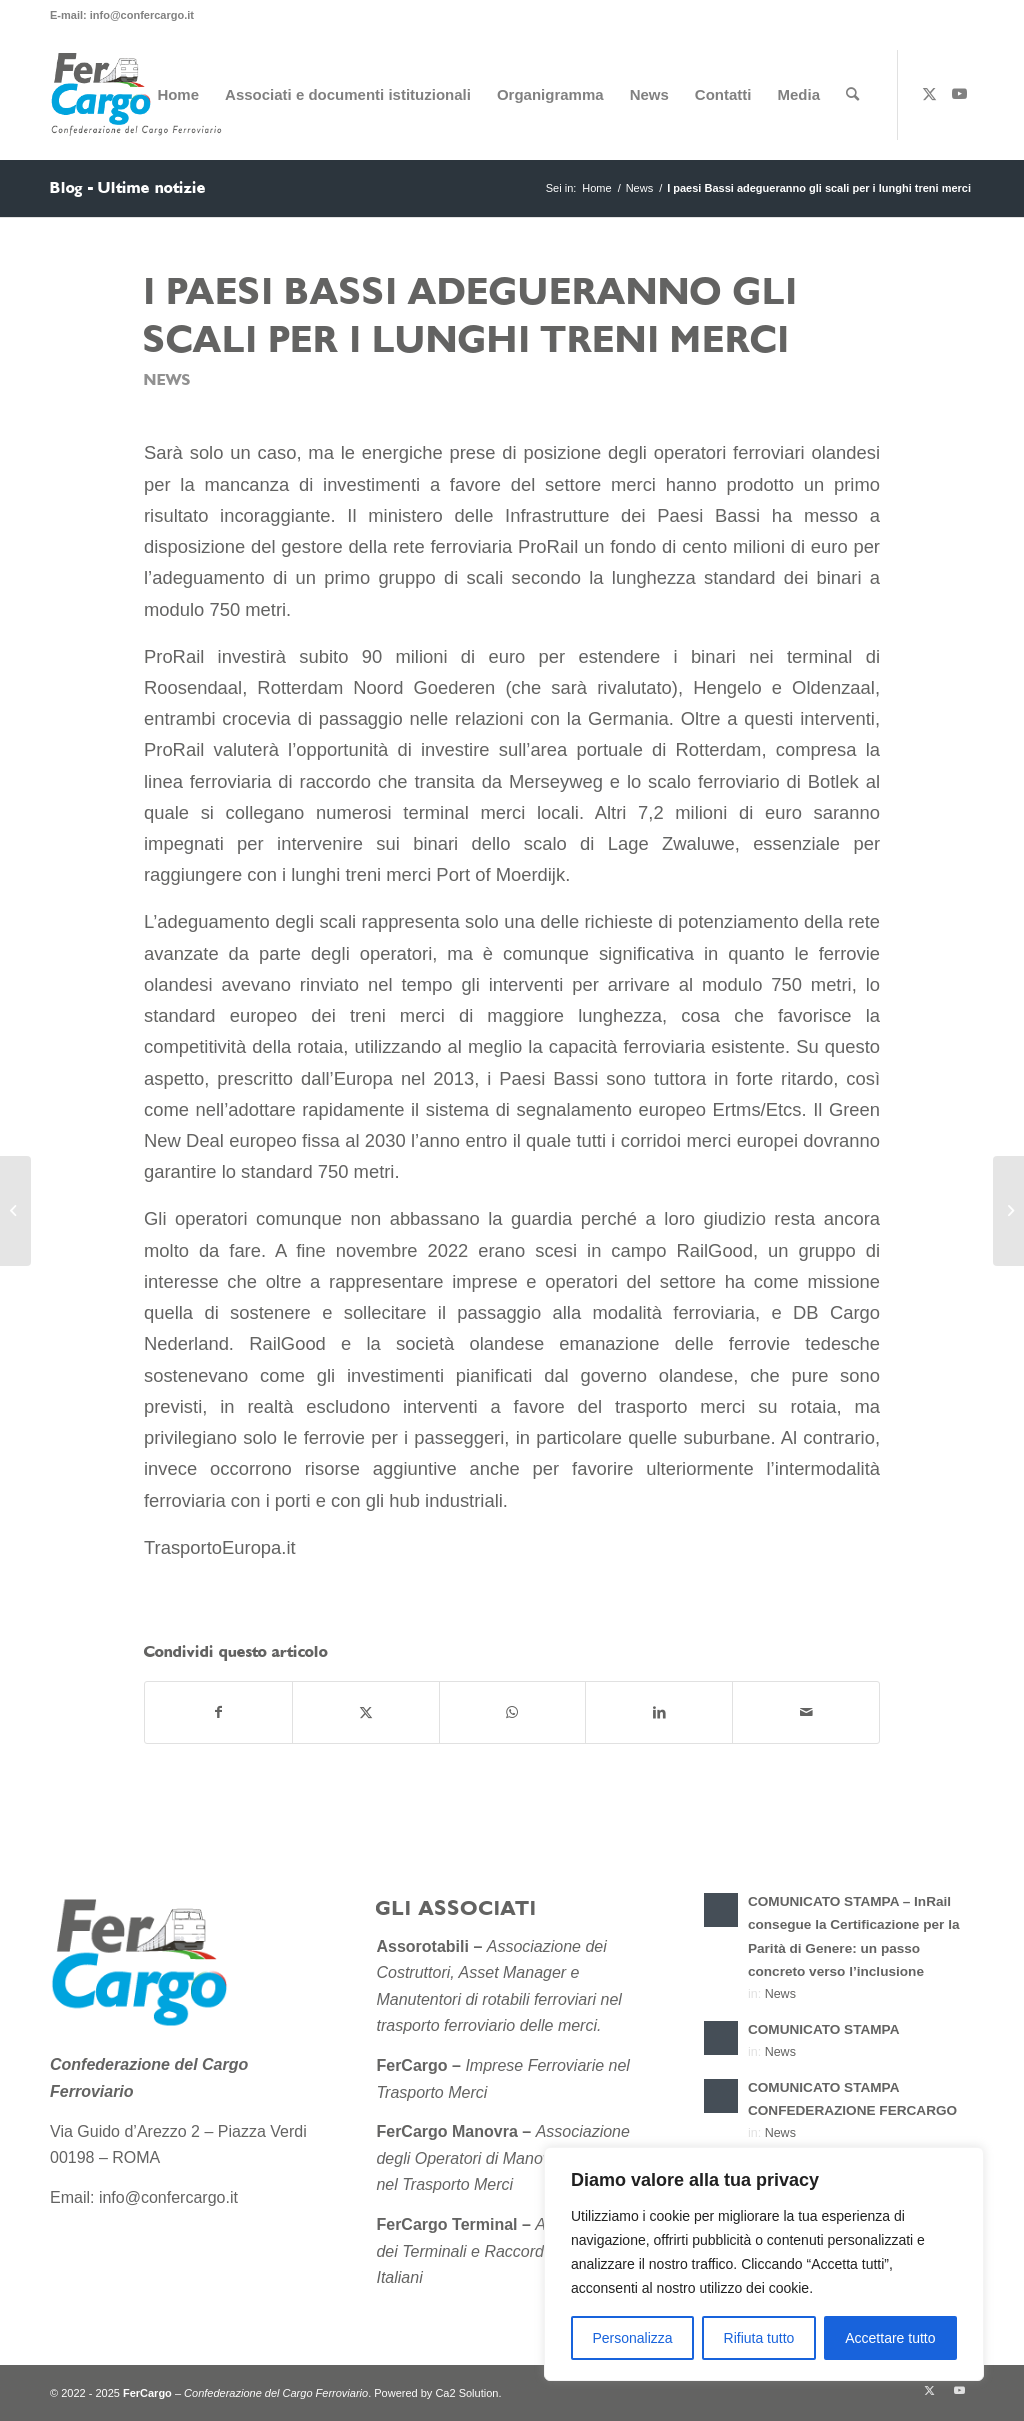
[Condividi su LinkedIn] (659, 1712)
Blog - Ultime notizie (128, 188)
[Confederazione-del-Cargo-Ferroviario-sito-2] (140, 95)
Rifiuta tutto (759, 2338)
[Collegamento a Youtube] (959, 94)
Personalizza (632, 2338)
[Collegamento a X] (929, 94)
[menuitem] (178, 95)
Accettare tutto (890, 2338)
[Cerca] (852, 95)
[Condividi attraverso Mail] (806, 1712)
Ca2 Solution (466, 2393)
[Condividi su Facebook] (218, 1712)
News (167, 380)
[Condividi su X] (366, 1712)
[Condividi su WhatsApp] (513, 1712)
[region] (764, 2264)
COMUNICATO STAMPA (824, 2029)
